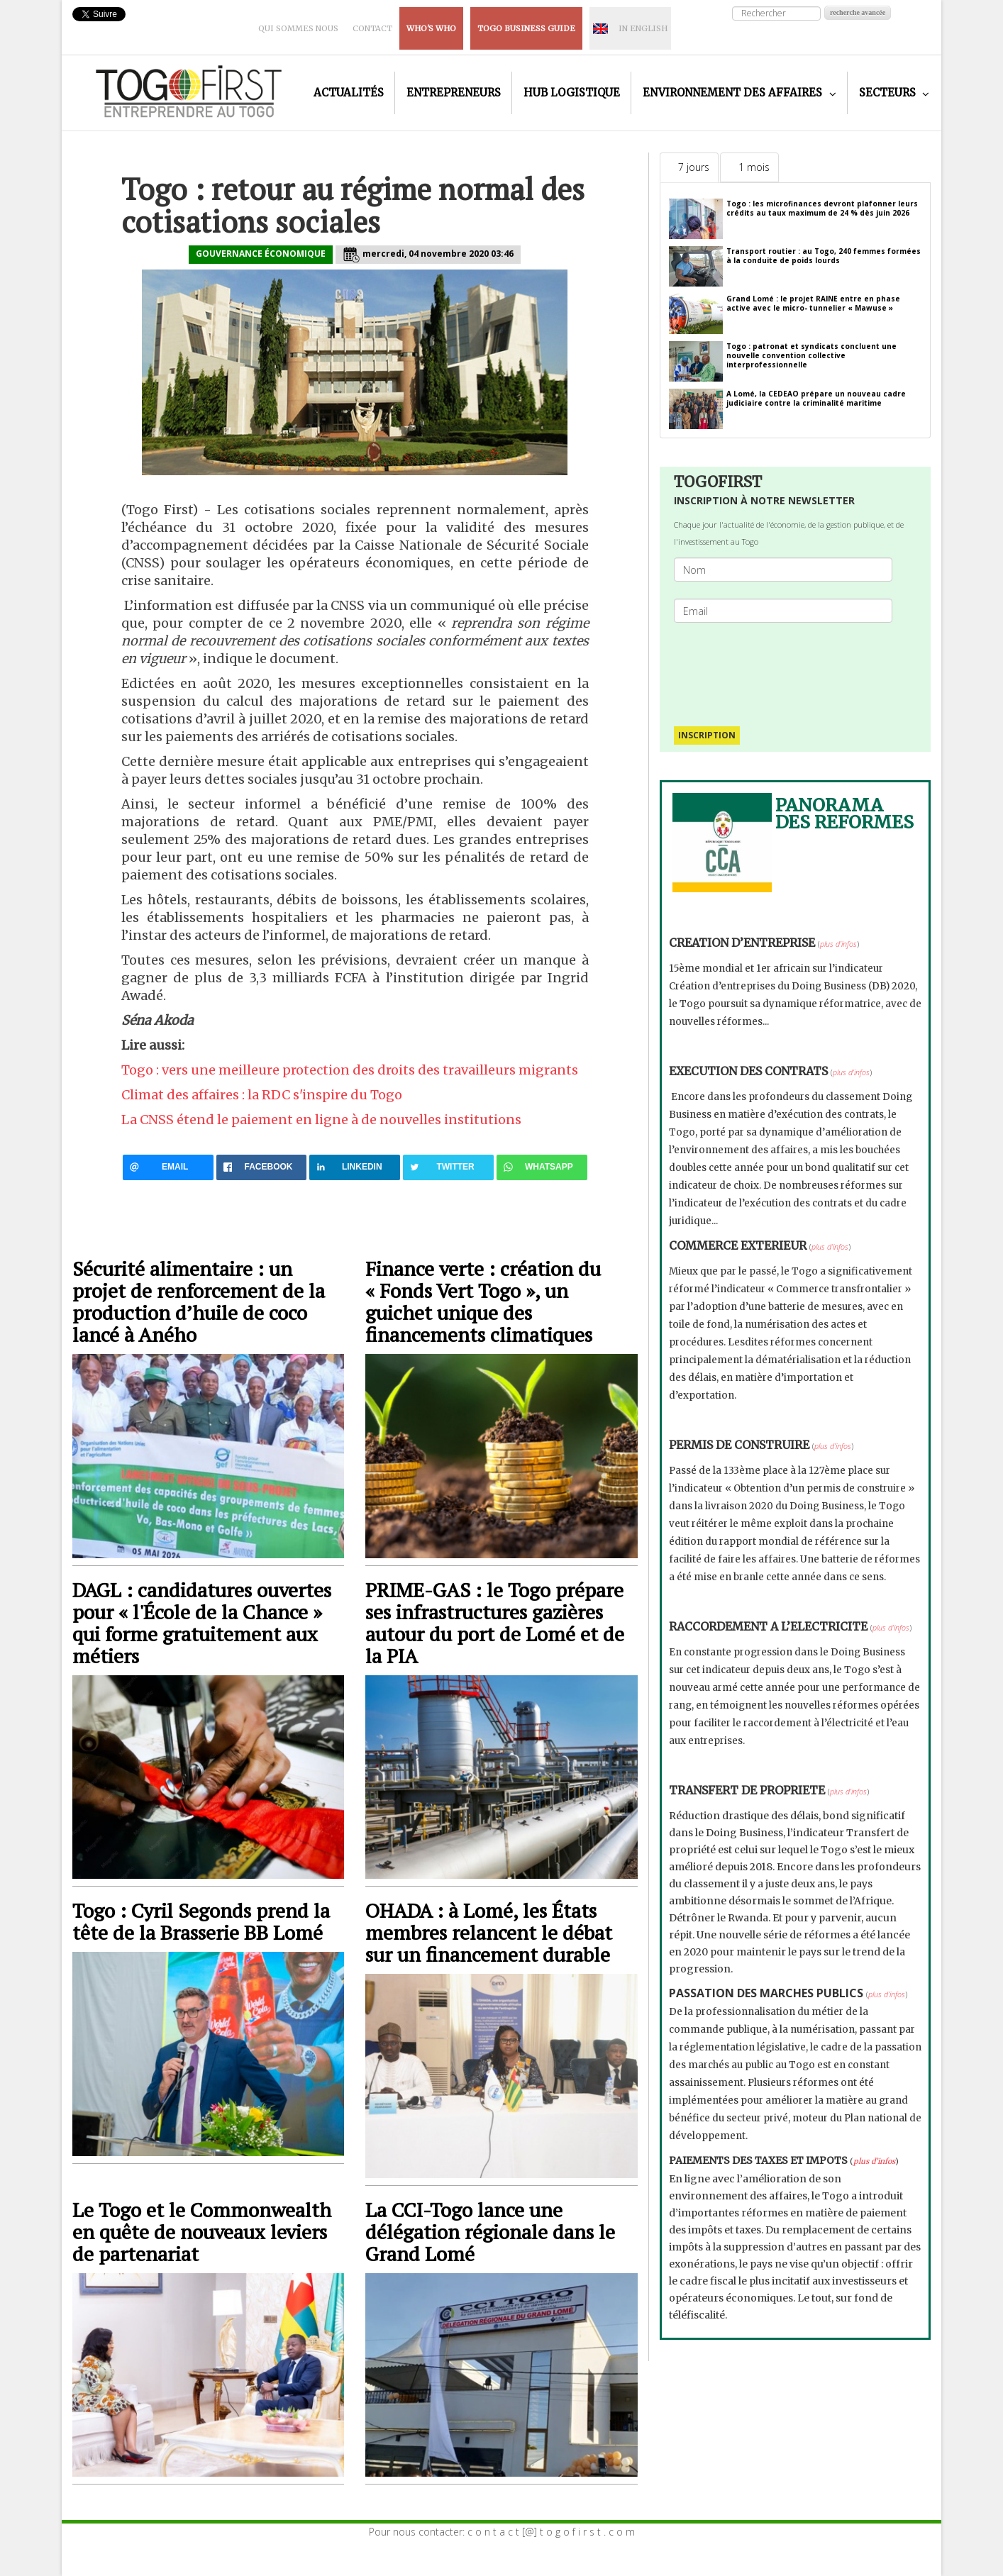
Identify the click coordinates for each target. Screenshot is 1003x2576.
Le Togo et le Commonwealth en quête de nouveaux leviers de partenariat (201, 2232)
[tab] (689, 167)
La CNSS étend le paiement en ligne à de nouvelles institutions (321, 1119)
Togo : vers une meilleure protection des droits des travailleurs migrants (349, 1070)
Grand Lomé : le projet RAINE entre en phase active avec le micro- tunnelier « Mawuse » (813, 303)
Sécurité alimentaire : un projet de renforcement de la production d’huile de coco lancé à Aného (198, 1301)
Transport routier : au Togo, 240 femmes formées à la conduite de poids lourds (823, 255)
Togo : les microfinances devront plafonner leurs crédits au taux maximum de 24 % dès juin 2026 (822, 208)
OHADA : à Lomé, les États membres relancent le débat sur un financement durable (488, 1932)
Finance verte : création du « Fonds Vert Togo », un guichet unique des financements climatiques (483, 1301)
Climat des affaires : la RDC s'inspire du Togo (261, 1095)
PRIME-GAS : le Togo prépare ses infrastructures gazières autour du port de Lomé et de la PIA (494, 1623)
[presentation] (789, 667)
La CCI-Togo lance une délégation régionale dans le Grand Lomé (490, 2232)
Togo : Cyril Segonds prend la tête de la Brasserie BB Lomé (201, 1921)
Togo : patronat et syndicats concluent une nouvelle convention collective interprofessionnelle (811, 355)
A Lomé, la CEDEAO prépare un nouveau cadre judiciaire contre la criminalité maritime (816, 398)
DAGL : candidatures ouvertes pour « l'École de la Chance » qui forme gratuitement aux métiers (201, 1623)
